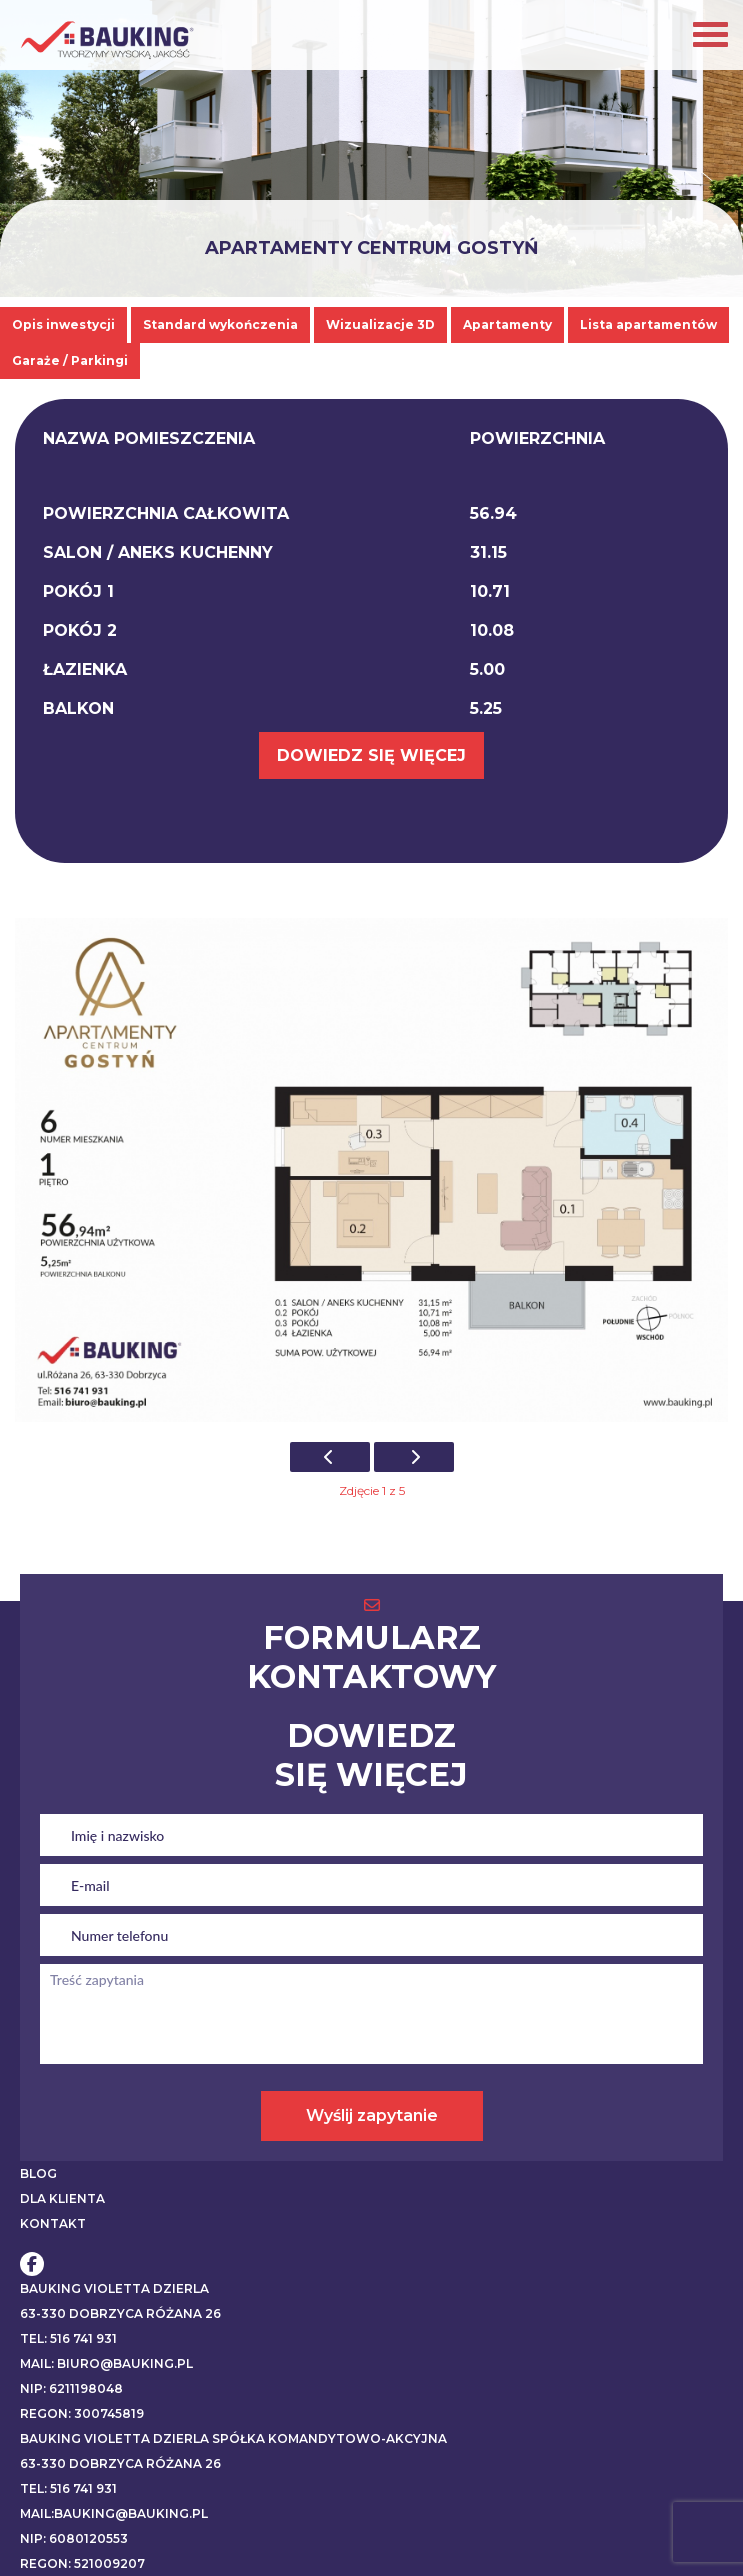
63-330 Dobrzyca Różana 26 (120, 2313)
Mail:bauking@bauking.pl (114, 2513)
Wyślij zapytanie (372, 2115)
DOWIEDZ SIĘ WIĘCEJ (371, 755)
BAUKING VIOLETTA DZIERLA (114, 2288)
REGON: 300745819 (82, 2413)
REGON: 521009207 (82, 2563)
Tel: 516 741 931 (68, 2338)
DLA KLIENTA (62, 2198)
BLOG (38, 2173)
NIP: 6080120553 (74, 2538)
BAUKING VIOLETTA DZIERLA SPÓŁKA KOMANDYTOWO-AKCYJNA (233, 2438)
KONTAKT (53, 2223)
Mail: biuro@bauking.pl (106, 2363)
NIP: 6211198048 (71, 2388)
